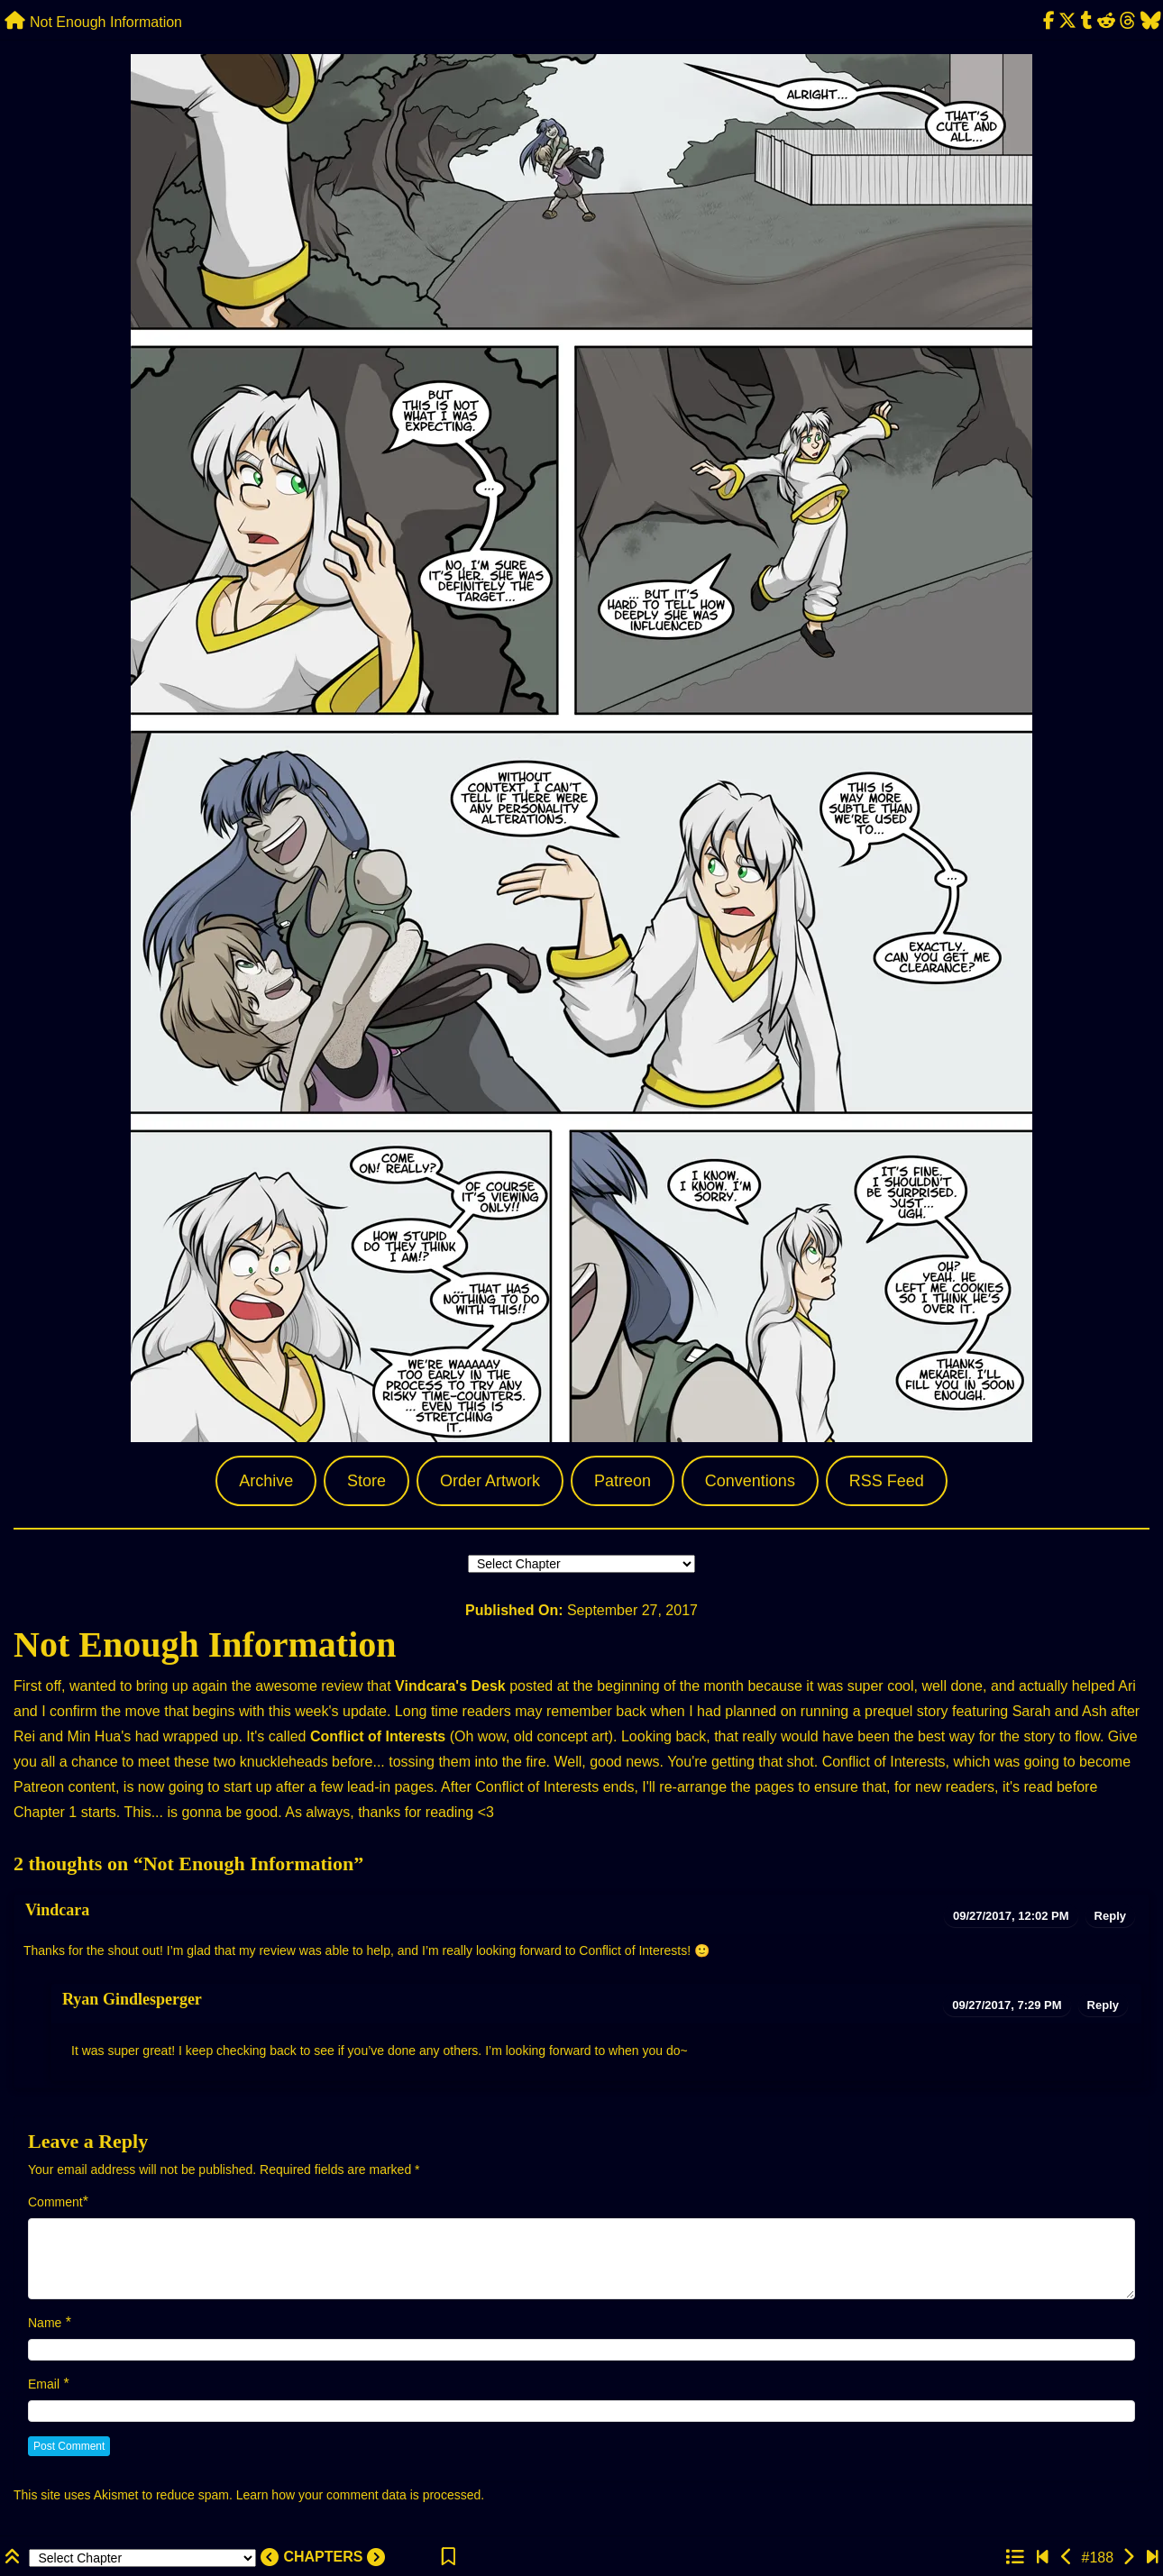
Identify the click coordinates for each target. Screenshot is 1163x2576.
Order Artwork (490, 1481)
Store (366, 1481)
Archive (266, 1481)
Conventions (750, 1481)
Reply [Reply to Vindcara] (1110, 1916)
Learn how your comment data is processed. (360, 2495)
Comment (55, 2202)
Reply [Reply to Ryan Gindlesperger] (1103, 2005)
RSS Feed (886, 1481)
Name (44, 2323)
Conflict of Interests (377, 1736)
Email (44, 2384)
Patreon (622, 1481)
